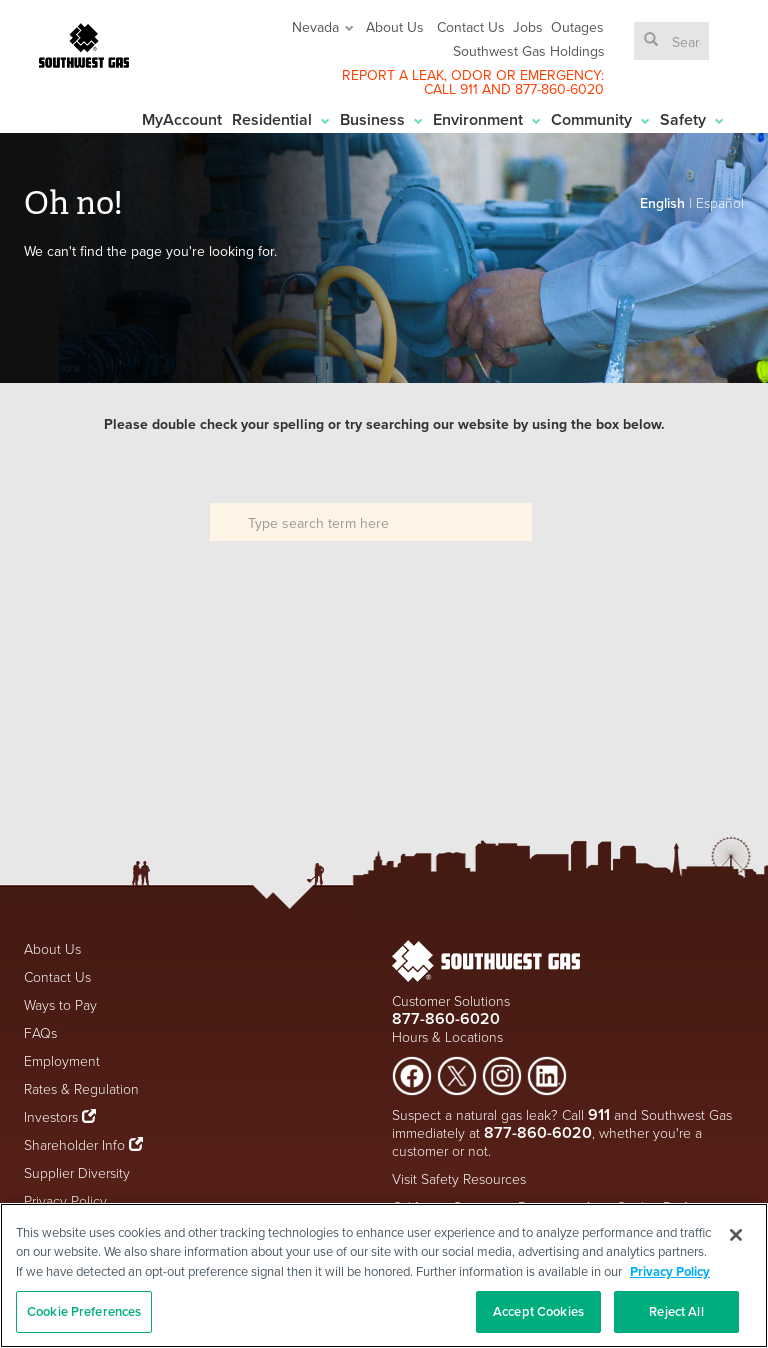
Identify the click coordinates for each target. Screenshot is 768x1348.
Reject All (676, 1311)
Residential (281, 119)
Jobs (528, 27)
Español (720, 202)
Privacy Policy (65, 1200)
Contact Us (471, 27)
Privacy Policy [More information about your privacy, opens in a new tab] (670, 1271)
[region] (384, 1275)
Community (600, 119)
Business (381, 119)
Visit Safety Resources (459, 1178)
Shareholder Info (74, 1144)
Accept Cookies (538, 1311)
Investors (53, 1116)
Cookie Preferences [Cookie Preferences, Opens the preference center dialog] (84, 1311)
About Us (395, 27)
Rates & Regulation (81, 1088)
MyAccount (182, 119)
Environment (487, 119)
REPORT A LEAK (393, 75)
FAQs (40, 1032)
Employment (62, 1060)
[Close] (736, 1235)
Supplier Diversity (77, 1172)
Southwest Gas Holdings (529, 51)
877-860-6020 (559, 89)
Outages (577, 27)
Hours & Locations (447, 1036)
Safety (692, 119)
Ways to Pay (60, 1004)
